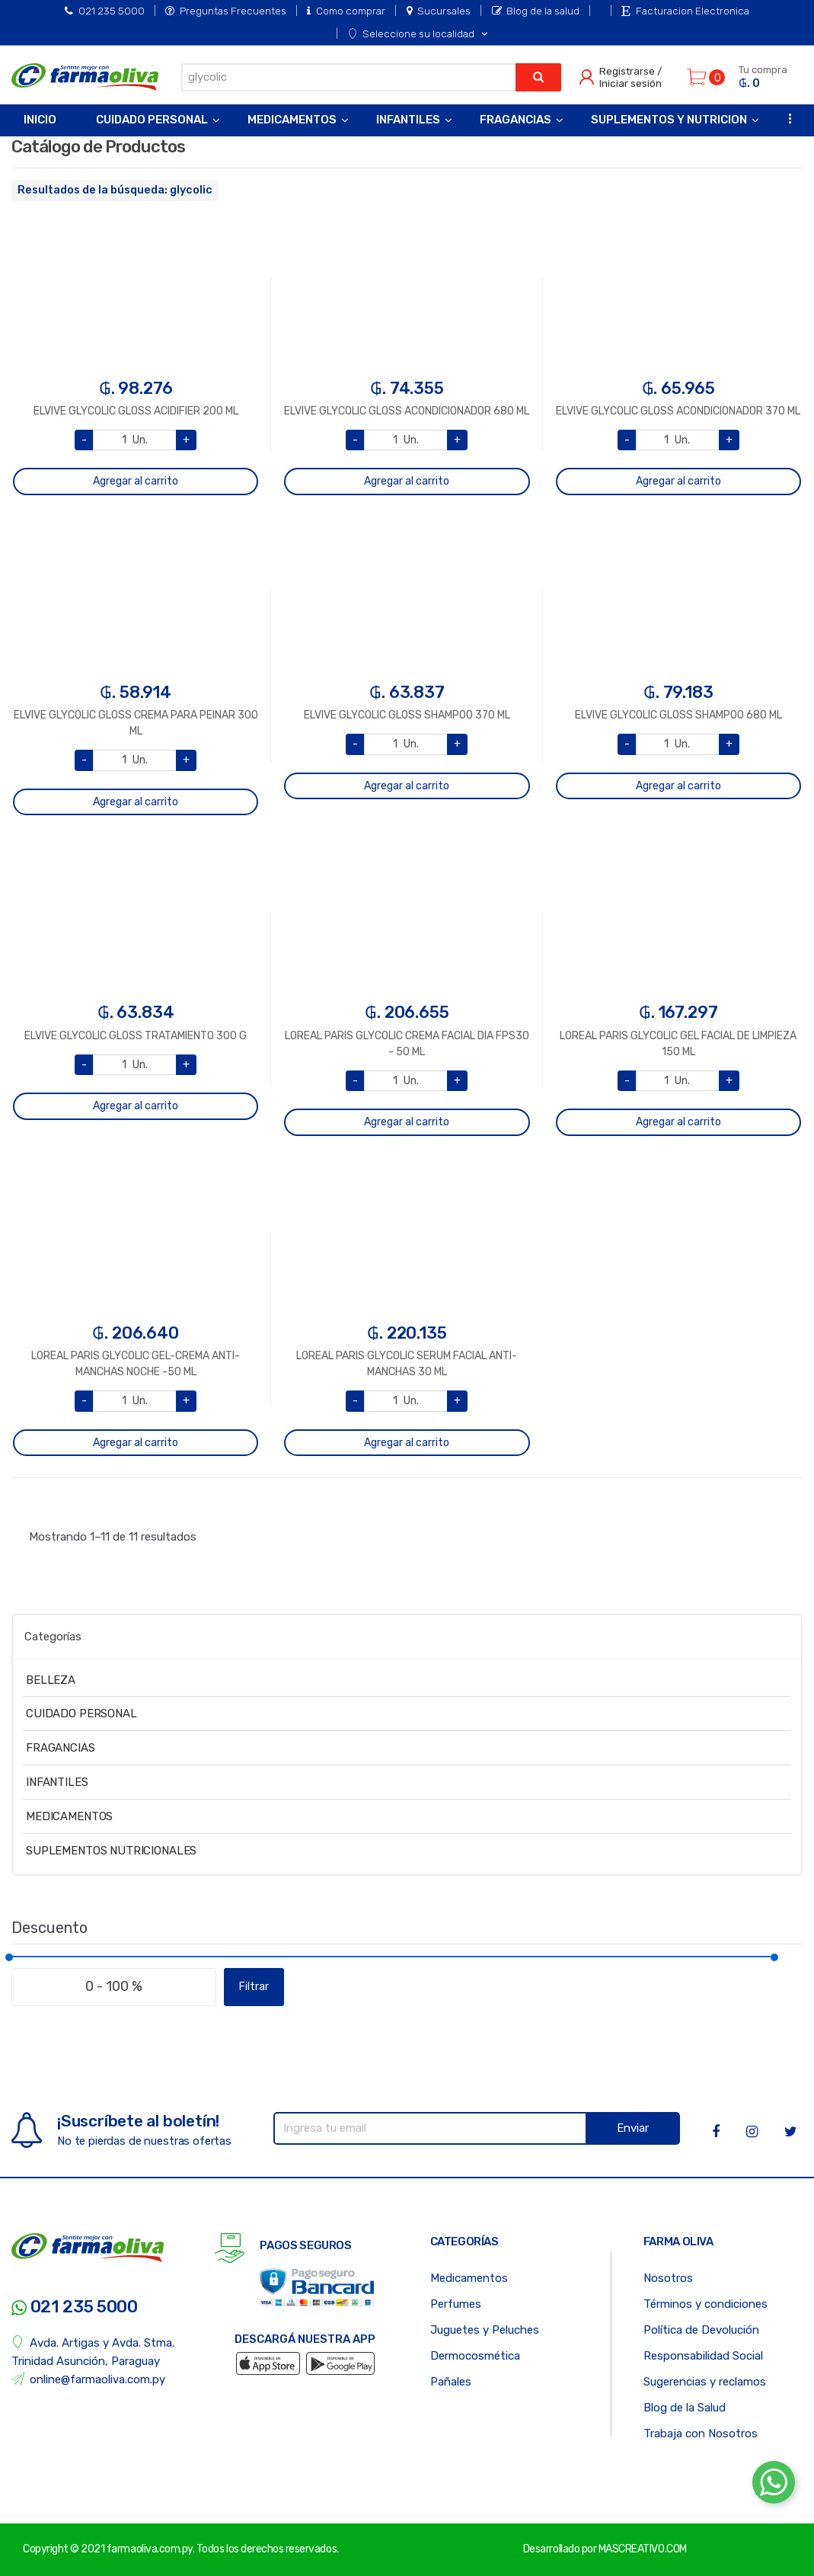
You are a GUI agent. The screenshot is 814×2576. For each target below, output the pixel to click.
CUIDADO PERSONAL (81, 1713)
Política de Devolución (701, 2330)
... (785, 118)
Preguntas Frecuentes (225, 11)
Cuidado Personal (152, 119)
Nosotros (668, 2278)
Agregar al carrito (135, 481)
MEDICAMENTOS (69, 1816)
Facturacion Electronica (685, 11)
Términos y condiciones (705, 2304)
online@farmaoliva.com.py (88, 2379)
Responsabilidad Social (703, 2356)
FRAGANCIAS (60, 1748)
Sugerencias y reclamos (704, 2382)
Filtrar (254, 1986)
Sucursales (439, 11)
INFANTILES (57, 1782)
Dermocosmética (475, 2356)
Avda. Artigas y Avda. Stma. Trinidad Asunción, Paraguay (92, 2351)
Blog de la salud (536, 11)
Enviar (633, 2128)
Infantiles (408, 119)
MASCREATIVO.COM (643, 2548)
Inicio (40, 119)
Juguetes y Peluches (484, 2330)
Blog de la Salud (684, 2407)
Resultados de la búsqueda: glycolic (115, 190)
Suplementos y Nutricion (669, 119)
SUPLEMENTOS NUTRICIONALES (111, 1851)
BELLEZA (50, 1680)
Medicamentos (292, 119)
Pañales (450, 2382)
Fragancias (515, 119)
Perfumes (455, 2304)
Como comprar (346, 11)
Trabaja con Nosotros (700, 2433)
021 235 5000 (105, 11)
